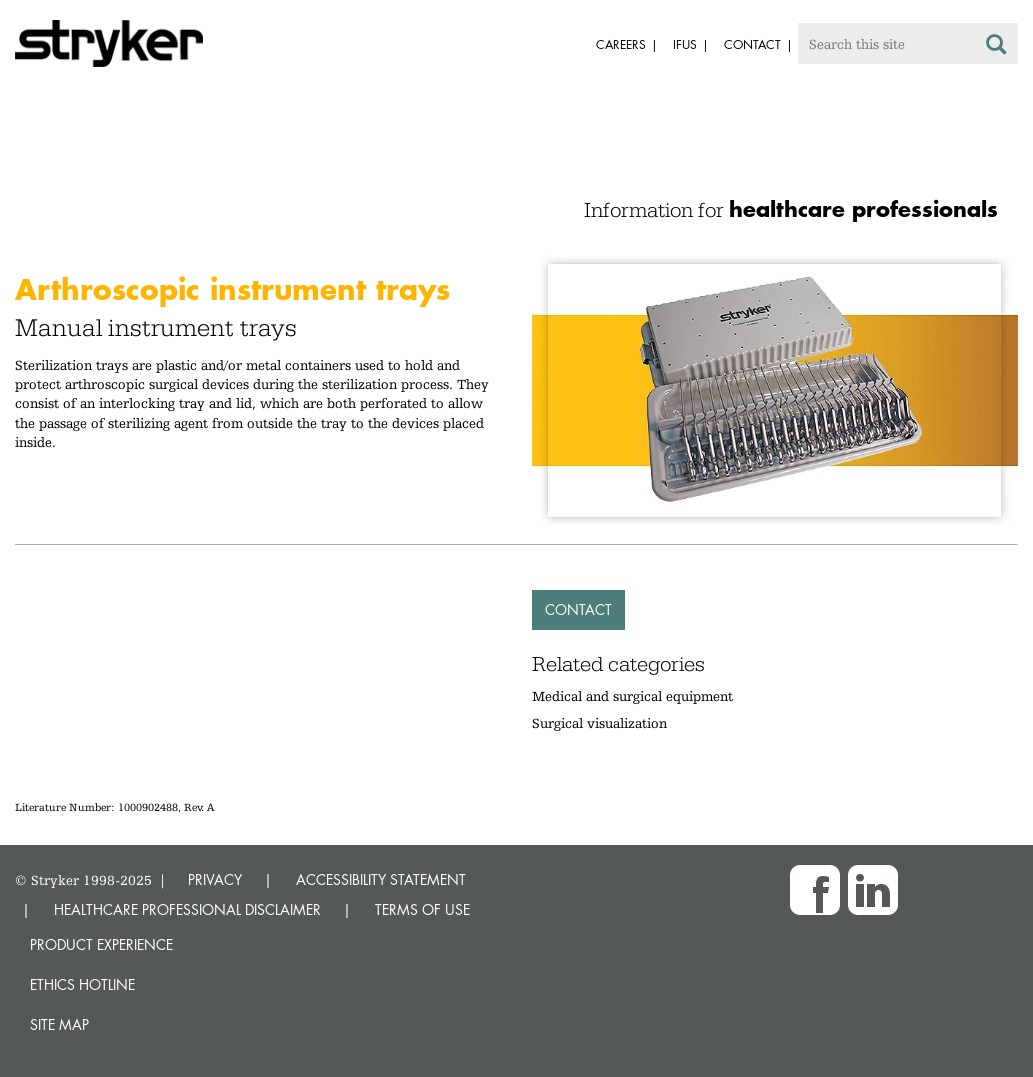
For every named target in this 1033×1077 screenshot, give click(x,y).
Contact (578, 609)
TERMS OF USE (422, 909)
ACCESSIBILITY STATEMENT (381, 879)
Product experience (101, 944)
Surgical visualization (599, 723)
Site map (59, 1024)
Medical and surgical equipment (632, 696)
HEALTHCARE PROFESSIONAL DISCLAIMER (187, 909)
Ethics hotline (82, 984)
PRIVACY (215, 879)
